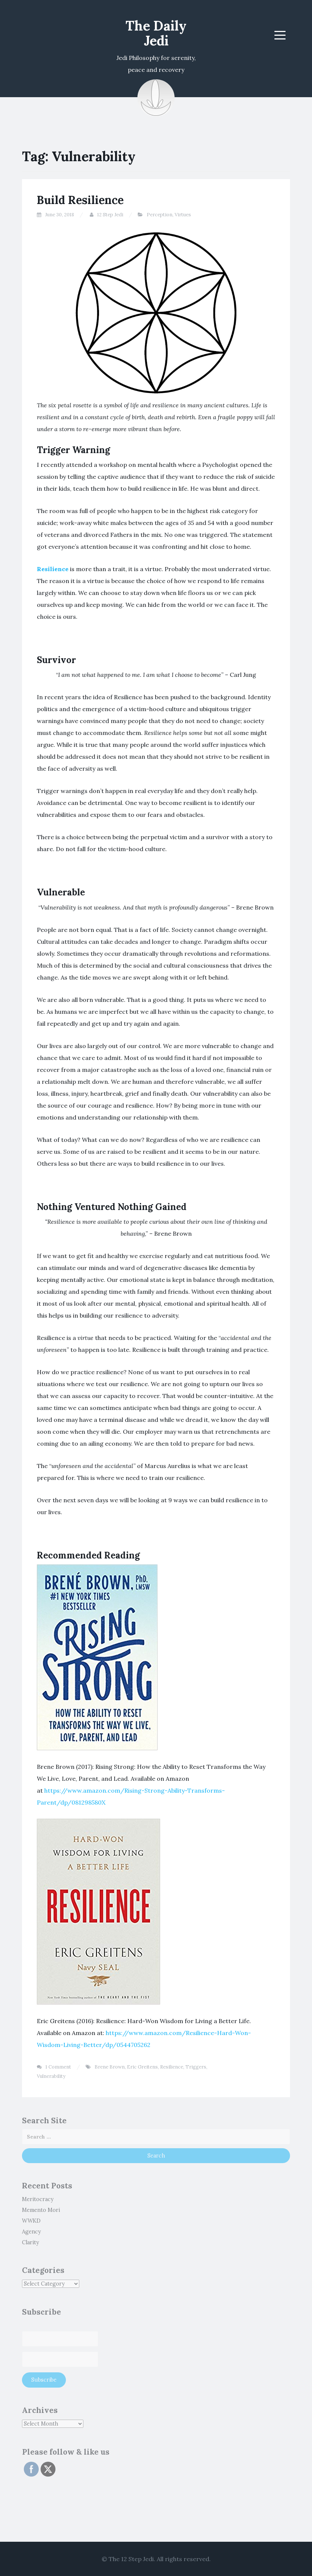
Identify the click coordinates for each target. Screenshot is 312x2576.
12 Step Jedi (110, 214)
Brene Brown (110, 2067)
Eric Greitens (142, 2067)
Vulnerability (51, 2076)
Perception (159, 214)
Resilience (53, 569)
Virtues (183, 214)
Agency (31, 2231)
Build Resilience (80, 200)
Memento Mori (41, 2210)
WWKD (31, 2220)
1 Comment (58, 2067)
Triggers (195, 2067)
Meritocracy (38, 2199)
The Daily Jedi (156, 33)
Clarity (30, 2242)
